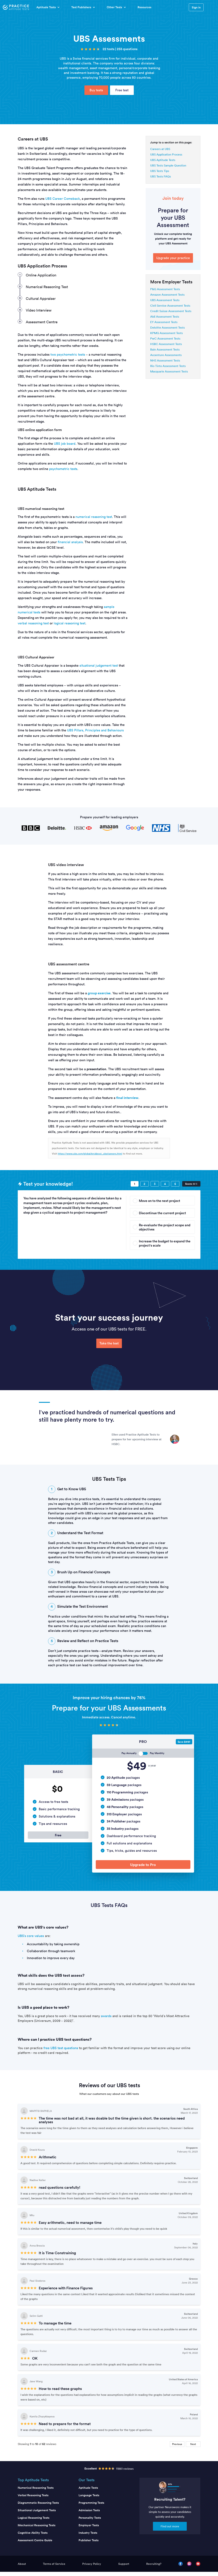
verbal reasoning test (33, 623)
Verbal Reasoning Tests (33, 2499)
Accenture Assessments (166, 355)
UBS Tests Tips (159, 171)
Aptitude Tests (88, 2492)
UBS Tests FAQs (160, 176)
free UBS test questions (60, 2052)
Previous (177, 2448)
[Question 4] (165, 1184)
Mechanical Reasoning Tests (36, 2529)
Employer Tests (89, 2529)
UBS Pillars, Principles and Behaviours (95, 730)
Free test (121, 90)
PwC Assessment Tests (165, 338)
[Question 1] (135, 1184)
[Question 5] (175, 1184)
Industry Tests (88, 2537)
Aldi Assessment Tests (164, 316)
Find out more (170, 2530)
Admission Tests (89, 2514)
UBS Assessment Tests (164, 300)
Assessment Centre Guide (35, 2544)
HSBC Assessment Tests (166, 344)
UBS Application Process (166, 154)
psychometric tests (63, 469)
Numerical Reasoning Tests (36, 2492)
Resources (144, 7)
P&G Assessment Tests (165, 289)
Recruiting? (153, 2568)
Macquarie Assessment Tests (169, 371)
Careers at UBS (160, 149)
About (22, 2568)
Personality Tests (90, 2522)
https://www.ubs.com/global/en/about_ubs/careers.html (90, 1153)
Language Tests (89, 2499)
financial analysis (70, 542)
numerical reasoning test (93, 517)
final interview (127, 1097)
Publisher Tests (88, 2544)
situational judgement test (98, 665)
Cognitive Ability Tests (33, 2537)
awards (106, 2020)
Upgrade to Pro (143, 1866)
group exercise (99, 993)
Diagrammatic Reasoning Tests (38, 2507)
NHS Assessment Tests (165, 360)
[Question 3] (155, 1184)
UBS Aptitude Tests (162, 160)
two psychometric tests (67, 354)
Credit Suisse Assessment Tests (170, 311)
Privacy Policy (91, 2568)
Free (58, 1837)
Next (193, 2448)
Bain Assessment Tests (165, 349)
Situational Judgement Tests (37, 2514)
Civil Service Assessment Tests (170, 305)
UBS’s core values (31, 1940)
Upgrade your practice (173, 258)
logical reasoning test (69, 623)
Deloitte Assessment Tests (167, 327)
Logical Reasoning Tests (33, 2522)
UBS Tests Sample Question (168, 165)
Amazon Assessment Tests (167, 294)
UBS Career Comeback (62, 198)
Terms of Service (54, 2568)
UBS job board (64, 443)
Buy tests (96, 90)
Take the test (109, 1343)
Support (123, 2568)
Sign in (196, 7)
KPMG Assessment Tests (166, 333)
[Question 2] (144, 1184)
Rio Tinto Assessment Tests (168, 366)
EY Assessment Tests (163, 322)
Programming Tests (91, 2507)
